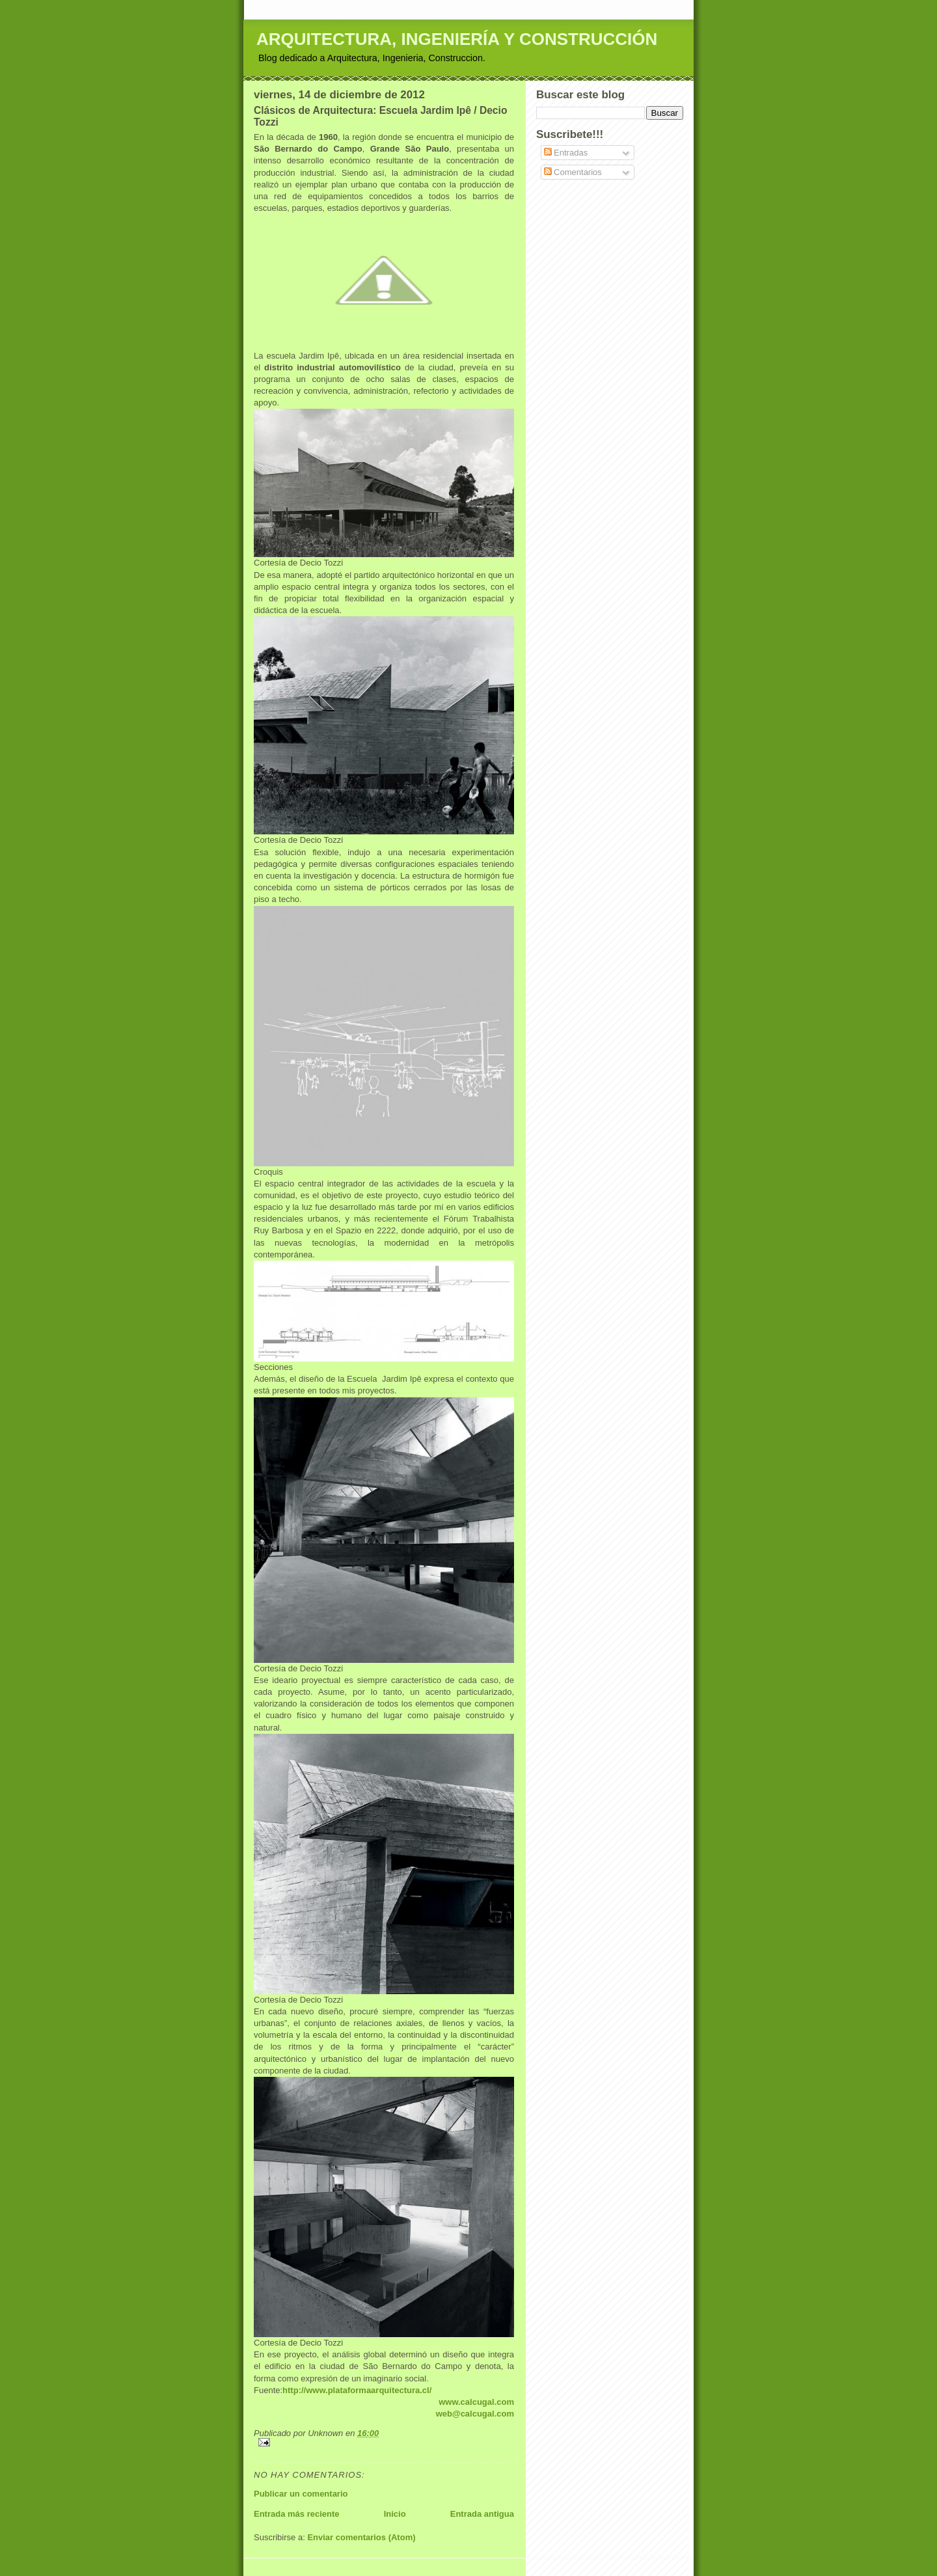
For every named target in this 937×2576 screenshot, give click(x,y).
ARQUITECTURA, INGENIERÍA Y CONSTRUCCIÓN (456, 39)
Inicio (395, 2514)
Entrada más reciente (297, 2514)
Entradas (566, 153)
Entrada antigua (482, 2514)
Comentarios (573, 172)
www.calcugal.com (476, 2402)
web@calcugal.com (475, 2413)
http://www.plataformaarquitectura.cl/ (356, 2390)
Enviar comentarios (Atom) (361, 2537)
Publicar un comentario (300, 2494)
